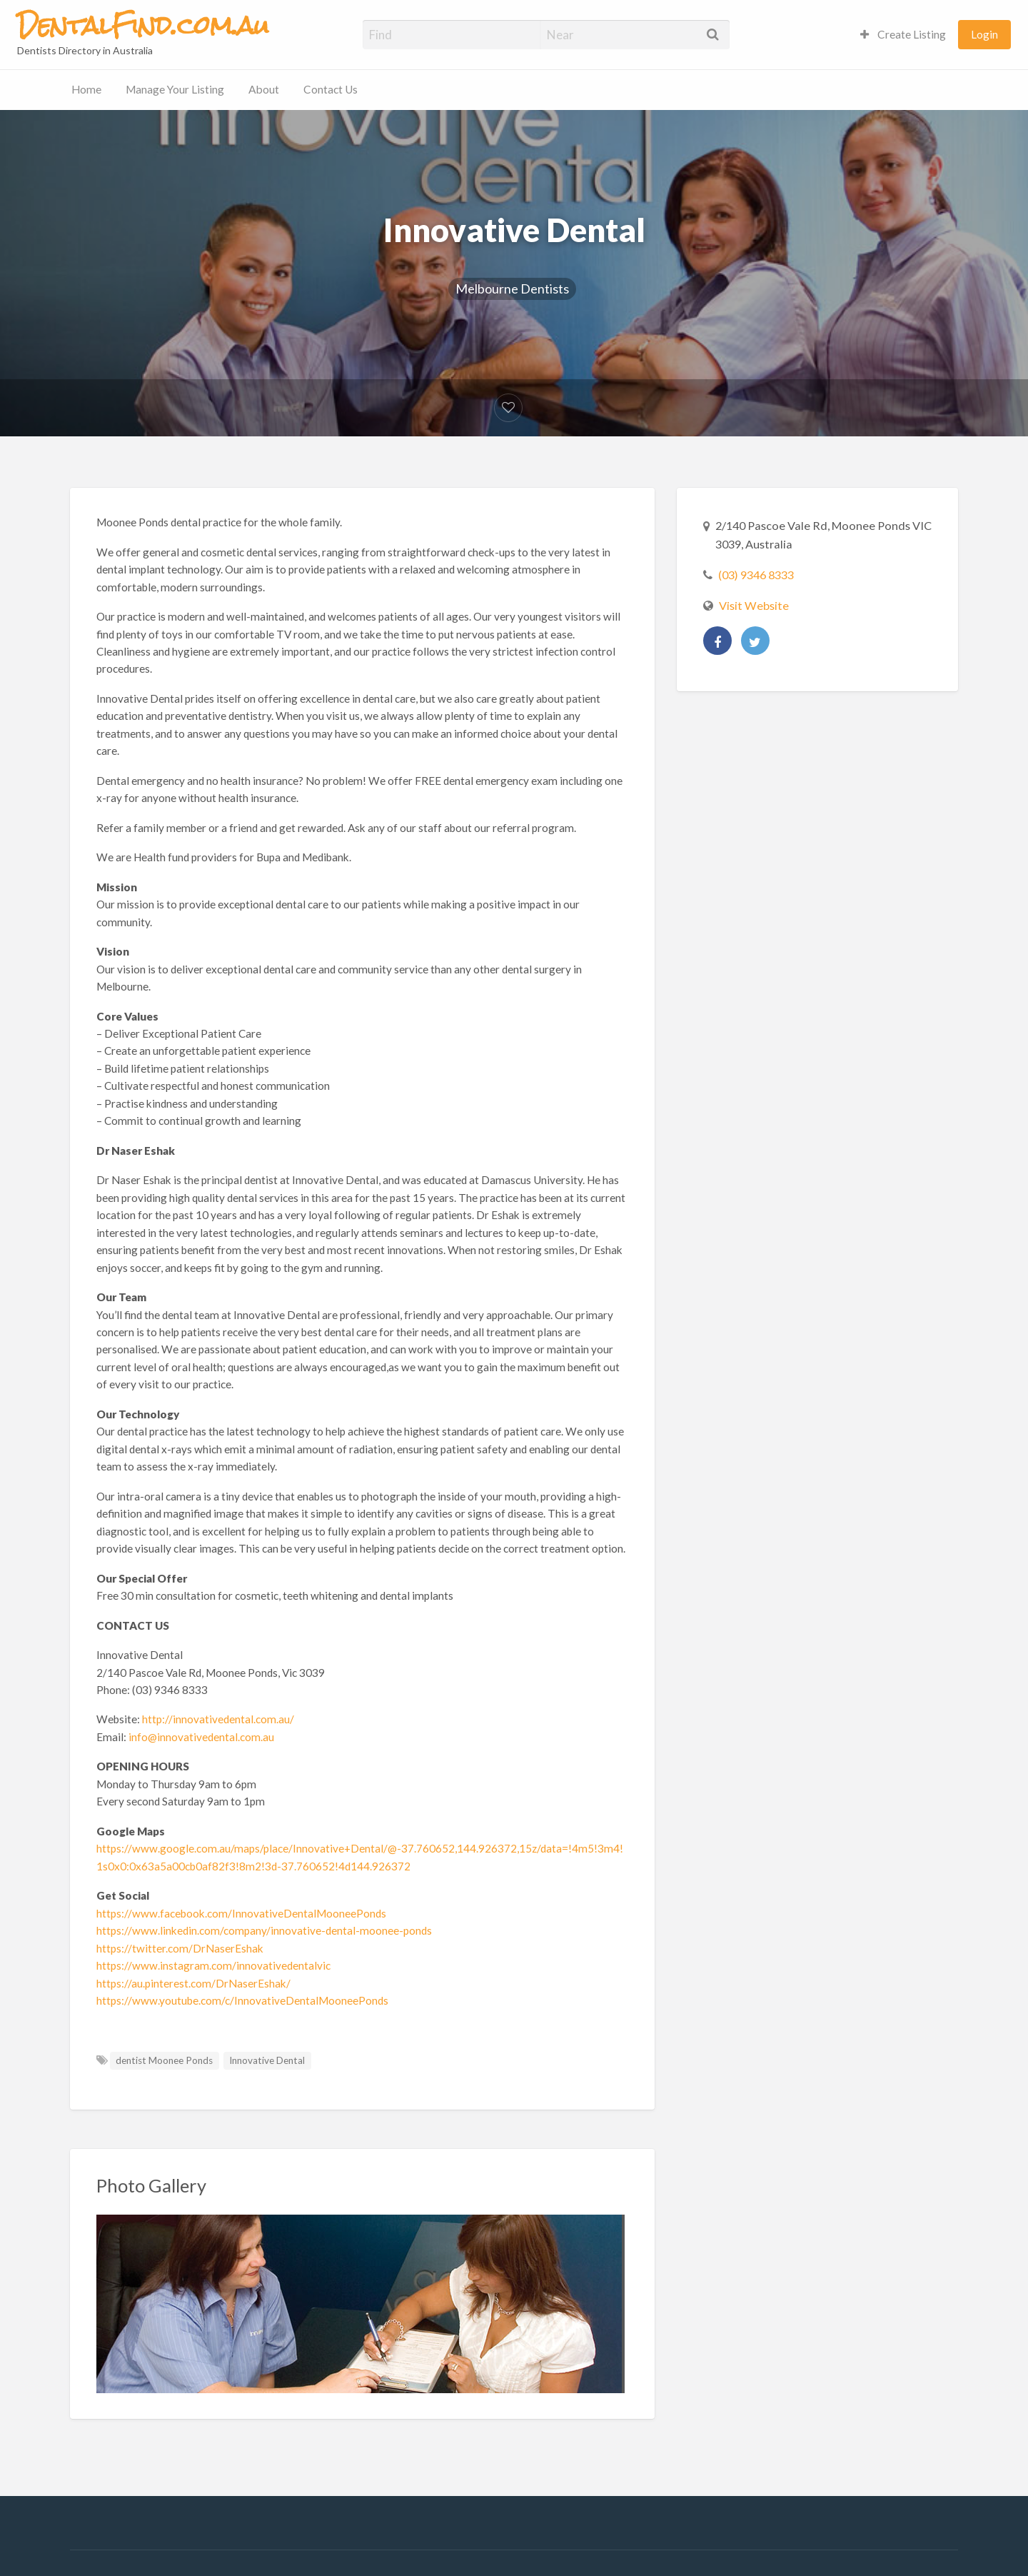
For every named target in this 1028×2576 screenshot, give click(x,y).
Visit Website (754, 605)
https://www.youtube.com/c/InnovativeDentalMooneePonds (242, 2000)
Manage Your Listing (175, 89)
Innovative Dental (267, 2060)
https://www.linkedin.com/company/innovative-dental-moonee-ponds (264, 1930)
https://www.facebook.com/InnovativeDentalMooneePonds (241, 1913)
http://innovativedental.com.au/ (218, 1719)
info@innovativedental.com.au (201, 1736)
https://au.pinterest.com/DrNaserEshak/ (193, 1983)
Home (86, 89)
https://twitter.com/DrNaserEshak (179, 1948)
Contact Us (330, 89)
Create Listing (903, 34)
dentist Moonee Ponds (164, 2060)
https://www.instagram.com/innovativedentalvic (213, 1965)
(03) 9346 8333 (756, 574)
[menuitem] (903, 34)
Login (984, 34)
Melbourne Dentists (512, 288)
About (263, 89)
